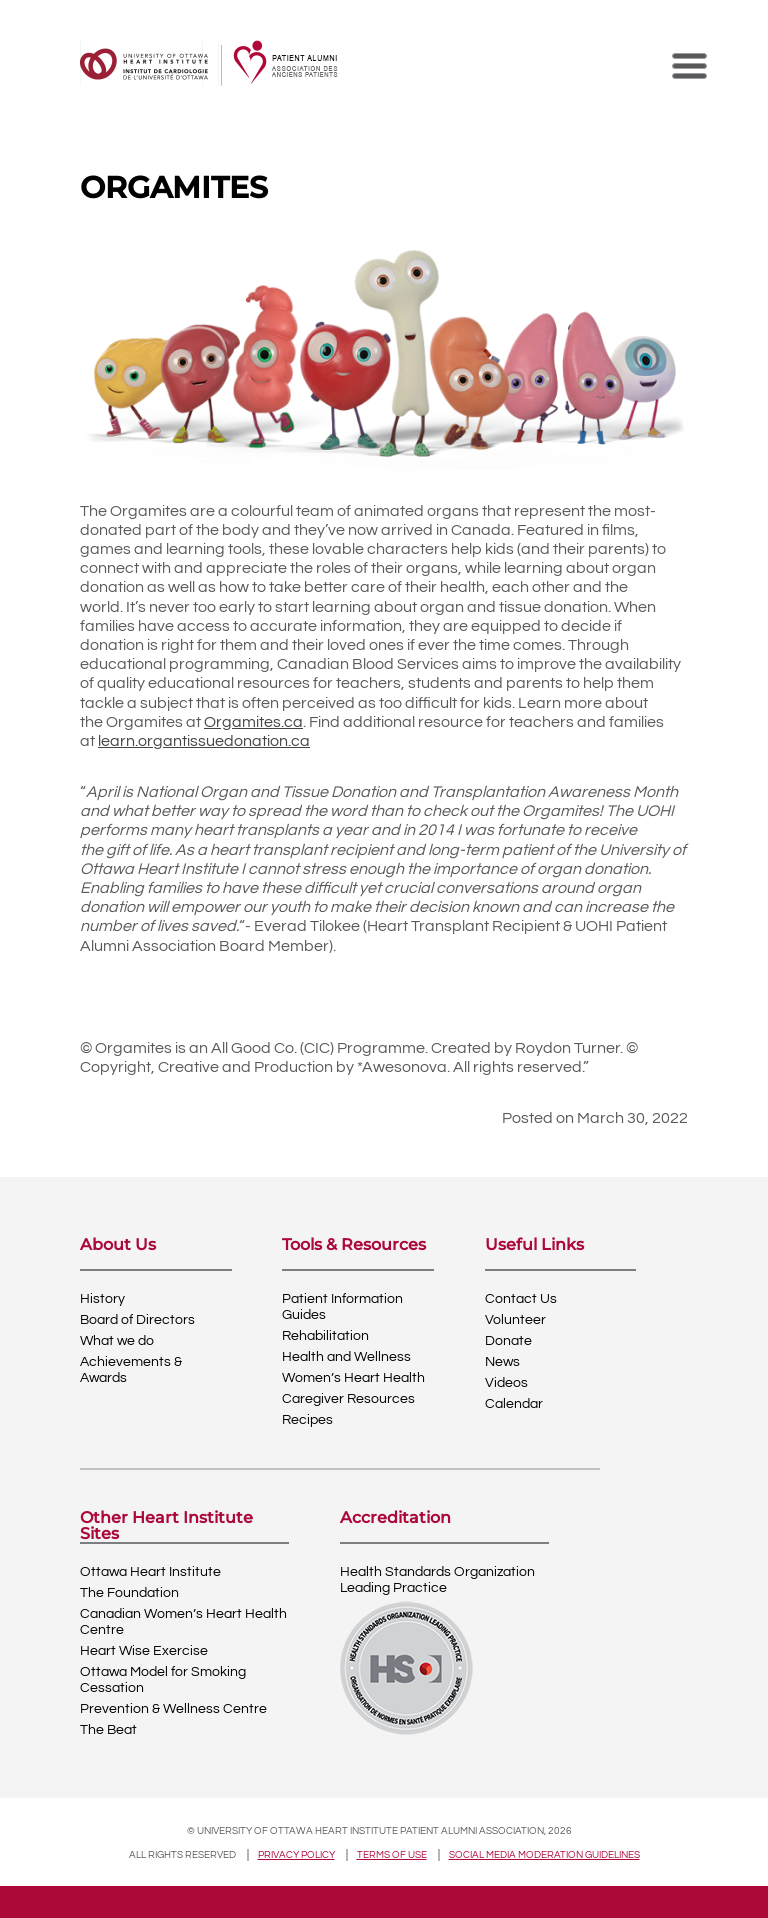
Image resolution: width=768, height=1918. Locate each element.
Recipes (307, 1420)
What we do (117, 1341)
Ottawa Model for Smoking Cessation (163, 1680)
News (502, 1362)
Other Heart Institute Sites (166, 1526)
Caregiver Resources (348, 1399)
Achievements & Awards (131, 1370)
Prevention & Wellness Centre (173, 1709)
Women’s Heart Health (353, 1378)
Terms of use (392, 1855)
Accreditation (395, 1518)
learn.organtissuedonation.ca (204, 741)
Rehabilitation (325, 1336)
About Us (118, 1245)
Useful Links (534, 1245)
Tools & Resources (354, 1245)
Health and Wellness (346, 1357)
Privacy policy (296, 1855)
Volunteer (515, 1320)
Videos (506, 1383)
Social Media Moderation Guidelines (544, 1855)
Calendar (514, 1404)
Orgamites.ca (253, 722)
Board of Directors (137, 1320)
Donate (508, 1341)
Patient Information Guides (342, 1307)
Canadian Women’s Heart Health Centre (183, 1622)
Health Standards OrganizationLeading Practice (437, 1580)
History (102, 1299)
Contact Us (521, 1299)
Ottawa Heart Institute (150, 1572)
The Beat (108, 1730)
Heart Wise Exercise (144, 1651)
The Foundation (129, 1593)
